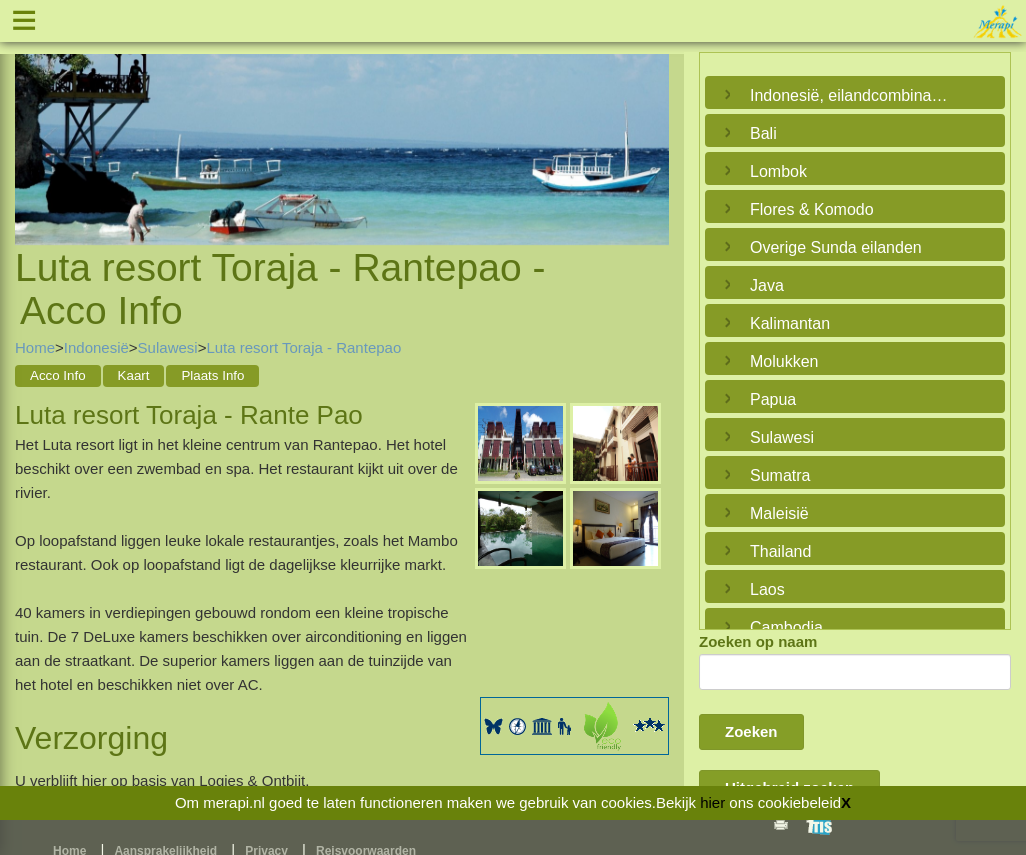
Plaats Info (212, 375)
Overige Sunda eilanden (836, 247)
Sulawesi (168, 347)
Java (767, 285)
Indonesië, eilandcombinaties (850, 95)
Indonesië (96, 347)
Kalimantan (790, 323)
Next (649, 126)
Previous (35, 126)
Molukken (784, 361)
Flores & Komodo (812, 209)
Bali (763, 133)
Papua (773, 399)
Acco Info (58, 375)
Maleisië (779, 513)
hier (712, 802)
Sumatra (780, 475)
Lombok (778, 171)
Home (35, 347)
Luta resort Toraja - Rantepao (303, 347)
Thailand (780, 551)
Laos (767, 589)
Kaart (134, 375)
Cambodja (786, 627)
